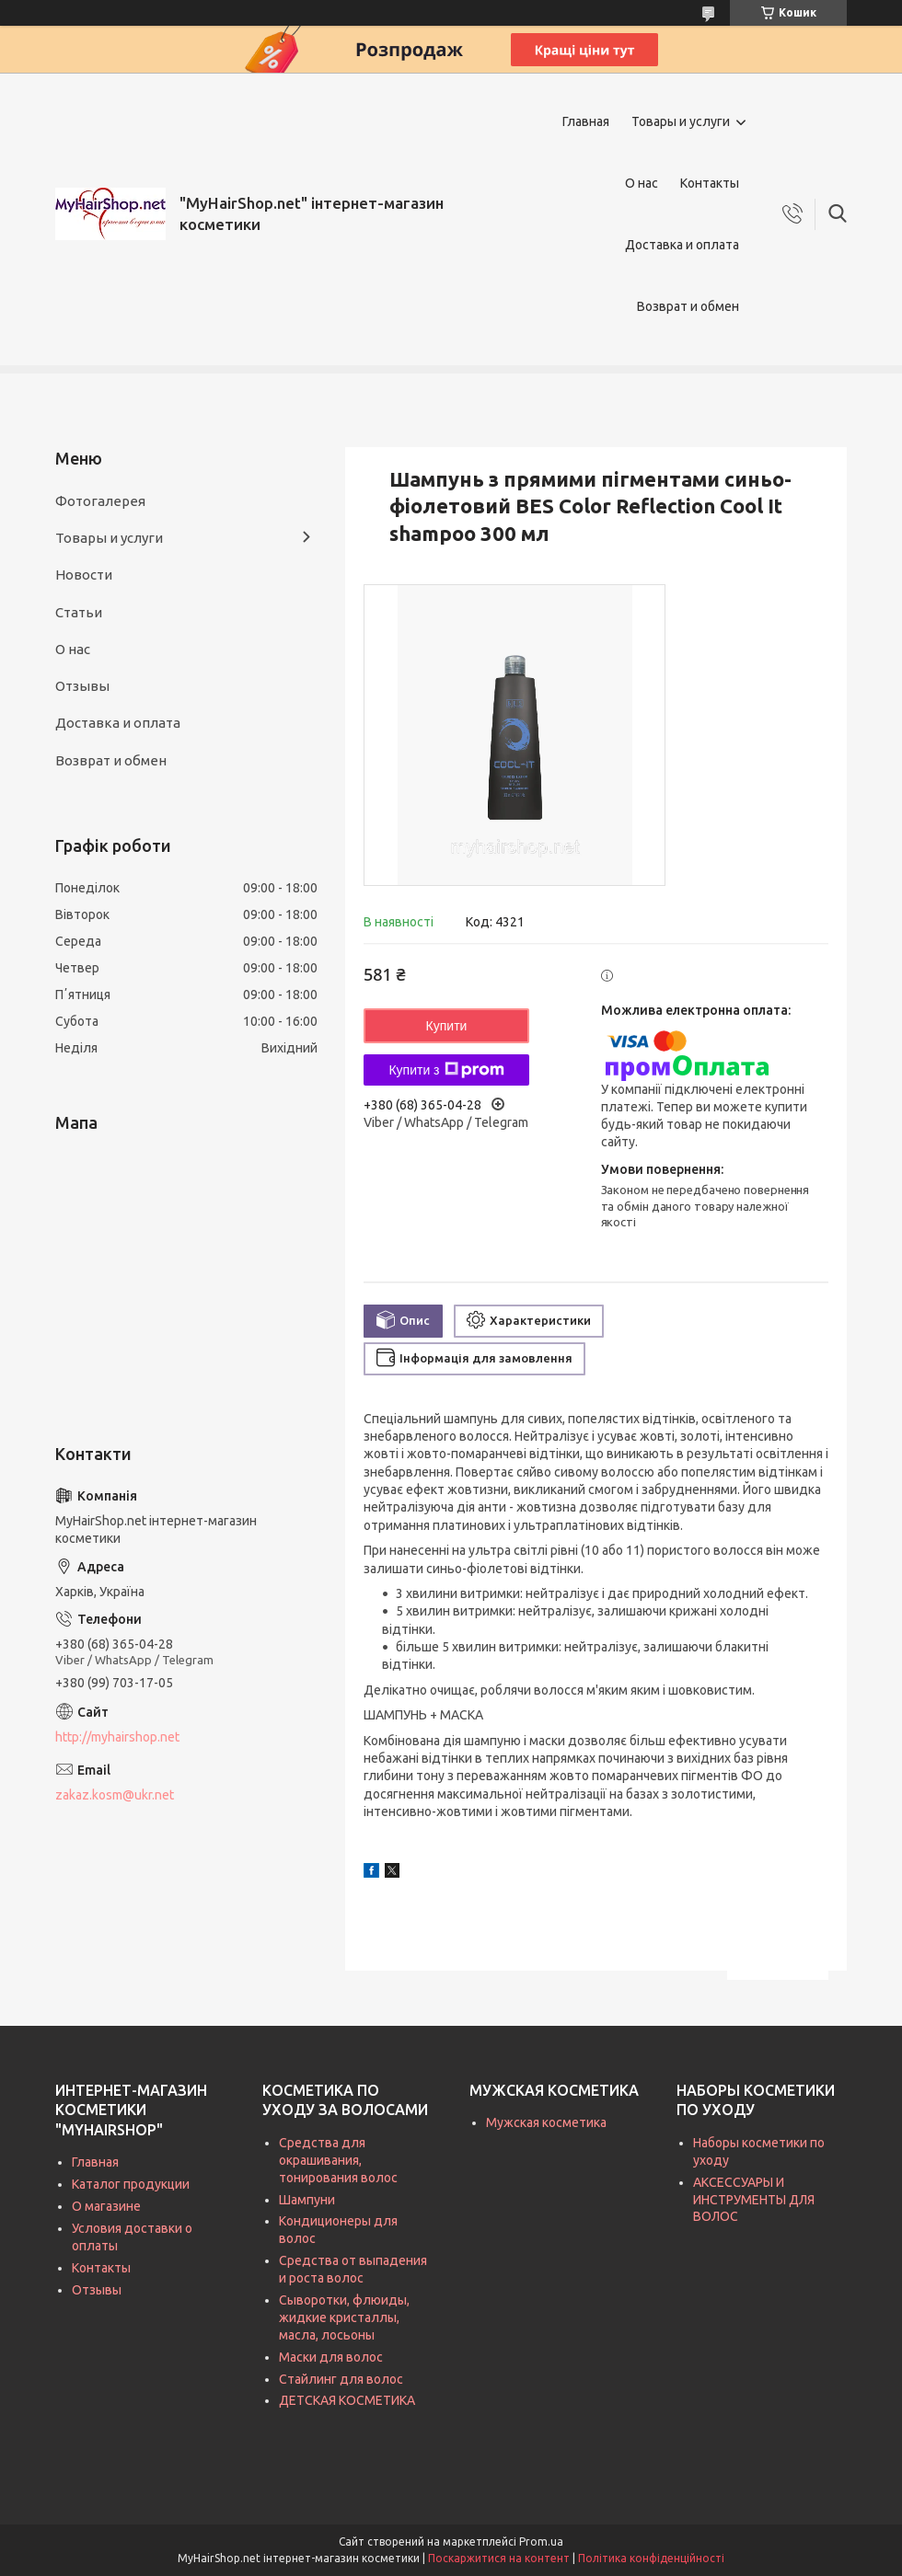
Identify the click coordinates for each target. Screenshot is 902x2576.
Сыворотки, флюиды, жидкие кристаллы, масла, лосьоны (344, 2317)
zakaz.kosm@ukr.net (114, 1795)
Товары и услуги (680, 121)
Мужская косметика (546, 2122)
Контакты (709, 183)
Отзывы (82, 686)
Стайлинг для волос (341, 2379)
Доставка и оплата (682, 244)
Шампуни (307, 2199)
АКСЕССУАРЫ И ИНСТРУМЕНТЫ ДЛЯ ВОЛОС (754, 2200)
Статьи (78, 612)
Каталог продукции (131, 2184)
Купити (447, 1025)
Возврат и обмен (688, 306)
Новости (83, 574)
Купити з (445, 1070)
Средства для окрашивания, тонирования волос (338, 2160)
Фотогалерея (100, 501)
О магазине (106, 2206)
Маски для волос (331, 2357)
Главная (585, 121)
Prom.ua (541, 2541)
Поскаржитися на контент (499, 2558)
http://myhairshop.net (117, 1737)
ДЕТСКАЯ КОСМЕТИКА (347, 2400)
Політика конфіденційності (651, 2558)
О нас (641, 183)
